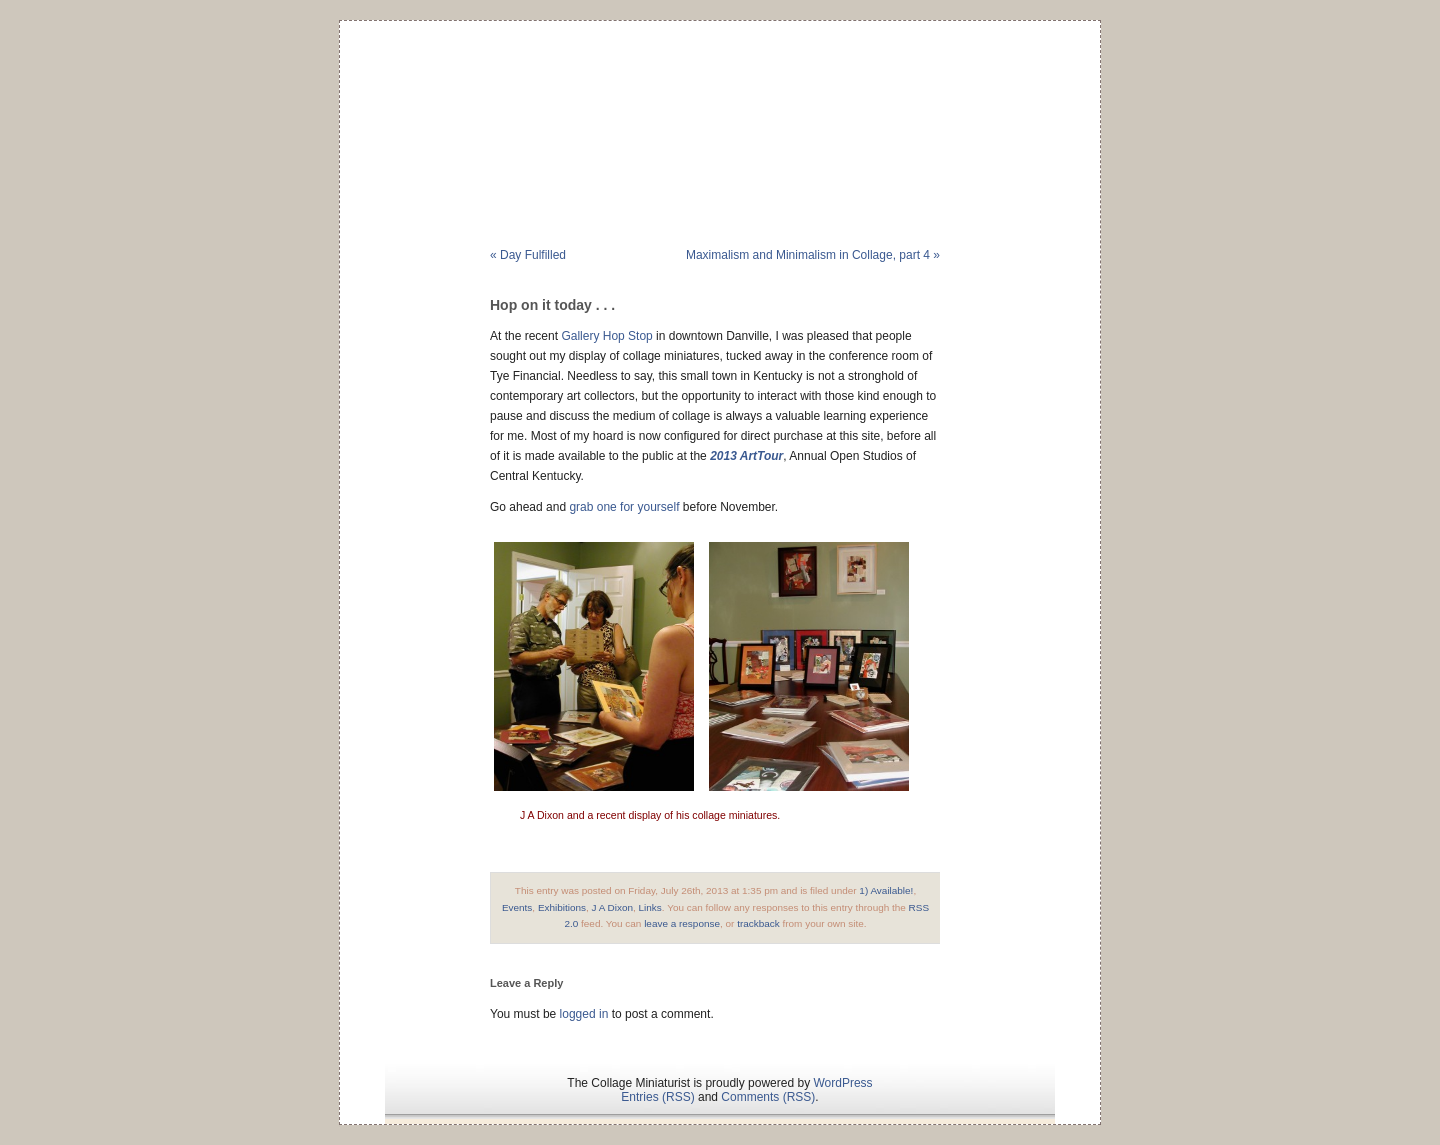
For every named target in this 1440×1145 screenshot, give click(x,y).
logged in (584, 1014)
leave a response (682, 923)
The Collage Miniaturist (719, 104)
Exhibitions (562, 907)
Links (650, 907)
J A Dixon (613, 907)
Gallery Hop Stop (606, 336)
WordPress (842, 1083)
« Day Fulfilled (528, 255)
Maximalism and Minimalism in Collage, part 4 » (813, 255)
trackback (758, 923)
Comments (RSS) (768, 1097)
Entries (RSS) (657, 1097)
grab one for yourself (624, 507)
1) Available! (886, 890)
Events (517, 907)
